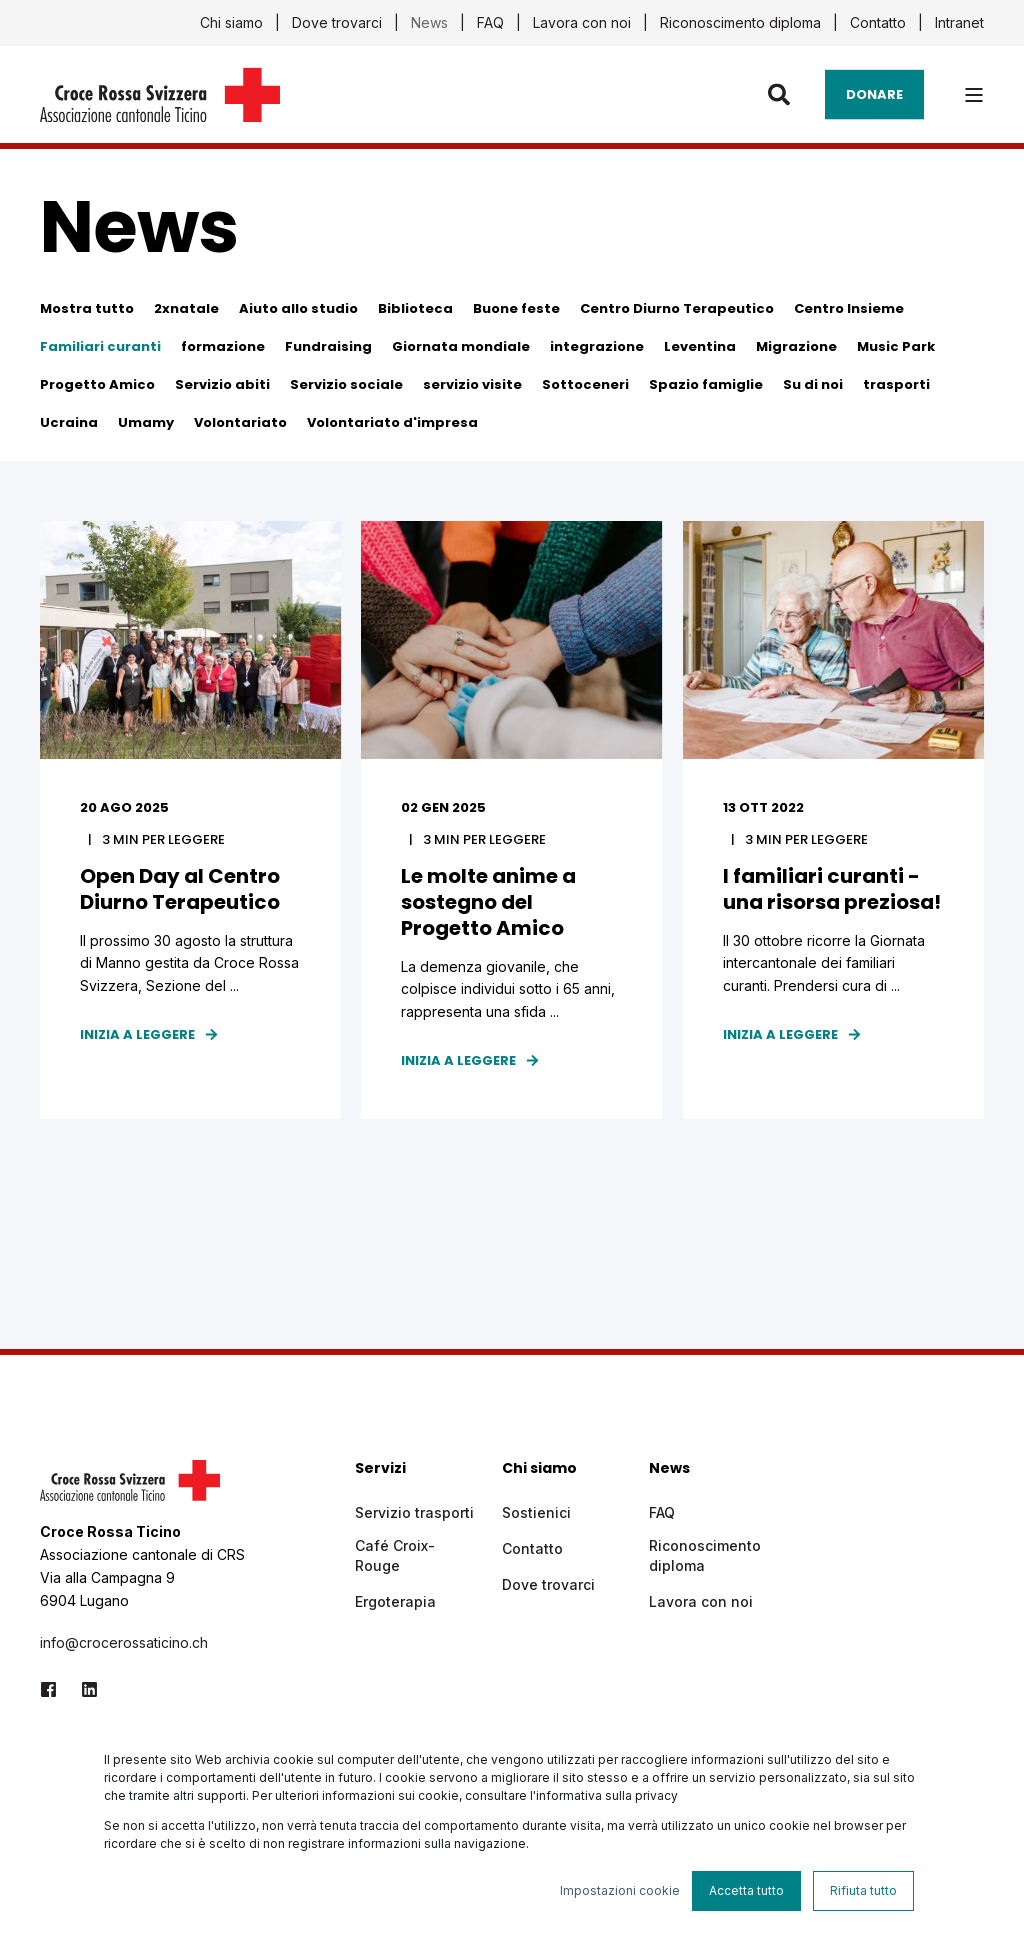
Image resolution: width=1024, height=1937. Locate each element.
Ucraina (69, 422)
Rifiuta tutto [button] (863, 1890)
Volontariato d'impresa (392, 422)
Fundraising (328, 346)
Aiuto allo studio (298, 308)
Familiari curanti (100, 346)
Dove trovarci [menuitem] (337, 23)
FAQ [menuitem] (490, 23)
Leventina (700, 346)
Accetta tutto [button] (746, 1890)
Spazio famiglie (706, 384)
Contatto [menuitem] (878, 23)
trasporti (896, 384)
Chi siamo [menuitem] (231, 23)
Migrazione (796, 346)
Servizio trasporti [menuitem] (414, 1514)
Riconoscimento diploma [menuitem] (740, 23)
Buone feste (516, 308)
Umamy (146, 422)
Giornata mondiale (461, 346)
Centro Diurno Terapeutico (677, 308)
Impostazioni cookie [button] (620, 1890)
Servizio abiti (222, 384)
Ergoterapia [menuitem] (395, 1603)
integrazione (597, 346)
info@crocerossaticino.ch (124, 1644)
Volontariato (240, 422)
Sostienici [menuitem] (536, 1514)
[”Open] (974, 95)
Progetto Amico (97, 384)
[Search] (781, 93)
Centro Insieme (849, 308)
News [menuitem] (429, 23)
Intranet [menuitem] (959, 23)
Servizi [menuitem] (380, 1471)
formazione (223, 346)
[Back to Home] (160, 109)
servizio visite (472, 384)
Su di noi (813, 384)
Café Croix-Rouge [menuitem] (395, 1557)
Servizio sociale (346, 384)
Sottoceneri (585, 384)
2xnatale (186, 308)
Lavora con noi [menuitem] (582, 23)
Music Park (896, 346)
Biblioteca (415, 308)
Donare (874, 93)
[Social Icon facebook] (54, 1691)
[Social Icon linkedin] (83, 1691)
